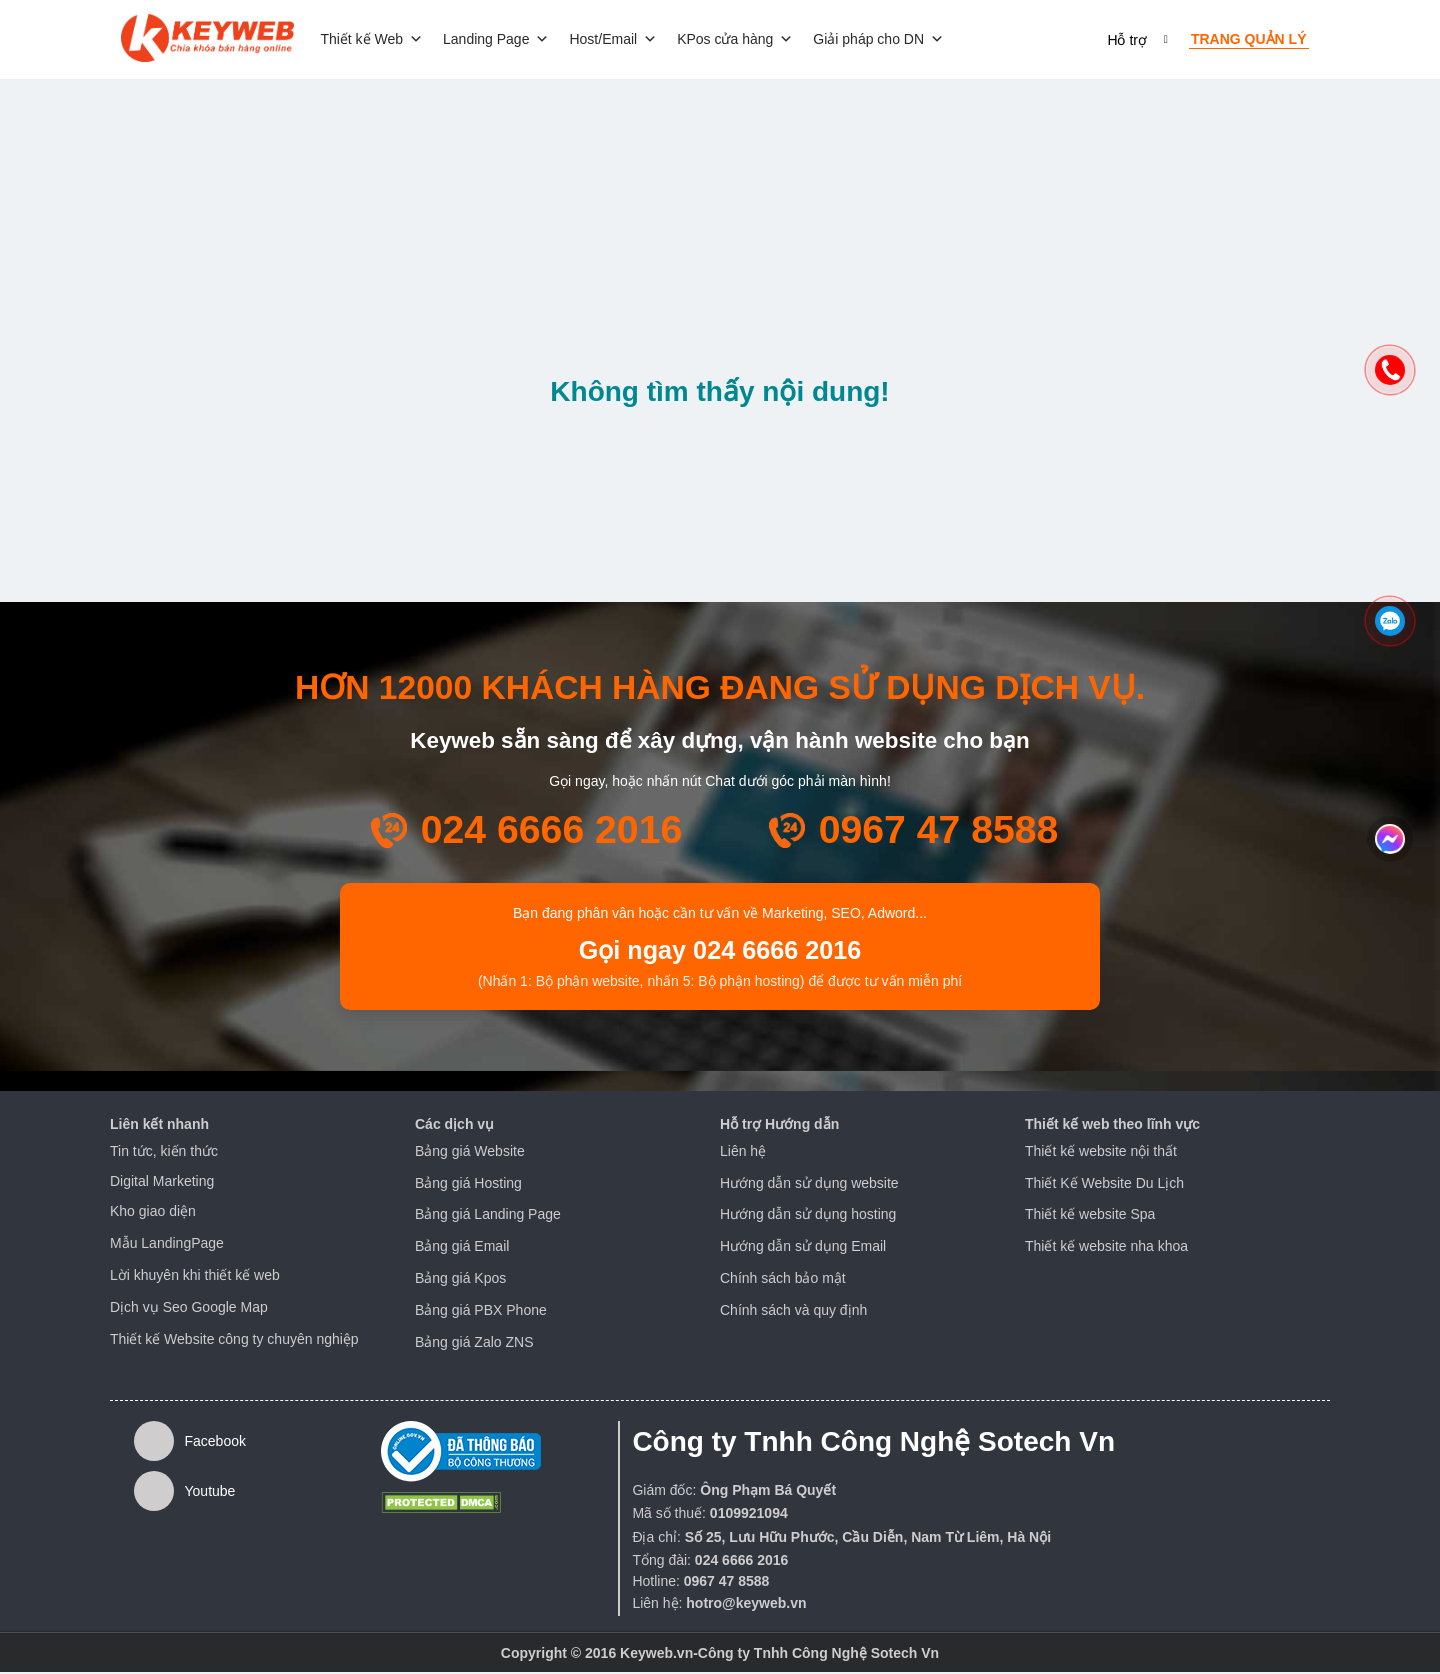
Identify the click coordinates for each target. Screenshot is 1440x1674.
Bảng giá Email (462, 1248)
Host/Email (620, 40)
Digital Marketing (162, 1182)
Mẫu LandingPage (167, 1245)
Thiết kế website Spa (1090, 1216)
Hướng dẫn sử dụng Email (803, 1248)
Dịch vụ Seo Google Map (189, 1309)
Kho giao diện (153, 1213)
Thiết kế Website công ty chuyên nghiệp (234, 1340)
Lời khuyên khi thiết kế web (195, 1277)
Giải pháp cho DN (885, 40)
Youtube (184, 1493)
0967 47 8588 (939, 831)
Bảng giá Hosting (468, 1184)
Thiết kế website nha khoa (1106, 1248)
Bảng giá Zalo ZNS (474, 1343)
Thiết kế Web (378, 40)
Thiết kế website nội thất (1101, 1153)
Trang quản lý (1249, 40)
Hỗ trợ (1127, 41)
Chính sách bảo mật (783, 1280)
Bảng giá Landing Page (488, 1216)
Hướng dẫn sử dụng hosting (808, 1216)
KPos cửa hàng (742, 40)
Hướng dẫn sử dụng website (809, 1184)
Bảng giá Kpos (460, 1280)
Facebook (190, 1443)
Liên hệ (743, 1153)
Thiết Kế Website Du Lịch (1104, 1184)
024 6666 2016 (552, 831)
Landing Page (503, 40)
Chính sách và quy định (793, 1312)
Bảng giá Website (470, 1153)
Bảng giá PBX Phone (481, 1312)
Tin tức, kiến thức (164, 1153)
